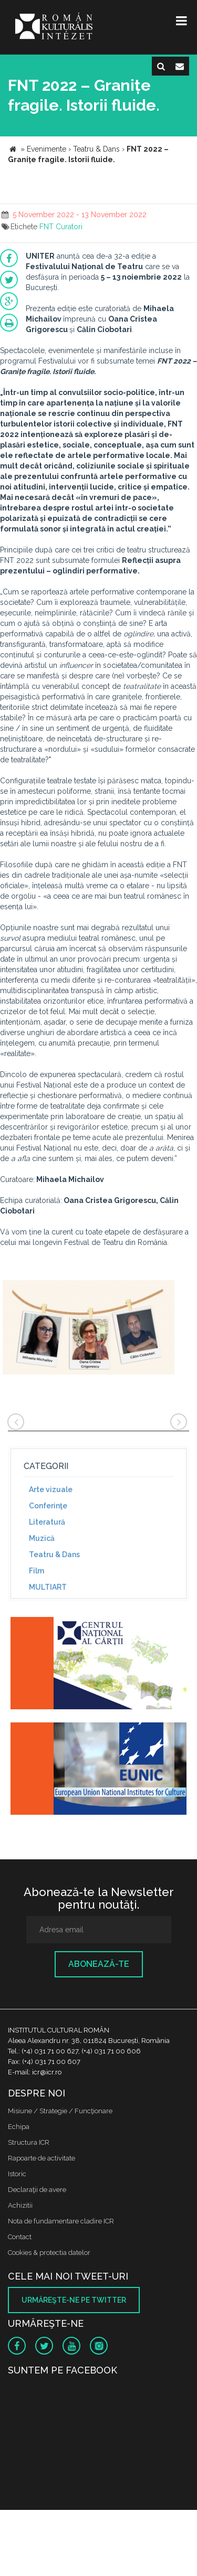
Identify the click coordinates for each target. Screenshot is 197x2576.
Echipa (18, 2127)
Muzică (42, 1538)
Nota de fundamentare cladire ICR (61, 2221)
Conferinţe (48, 1506)
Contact (20, 2237)
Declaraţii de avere (37, 2190)
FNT (46, 226)
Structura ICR (28, 2142)
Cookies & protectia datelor (49, 2252)
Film (36, 1571)
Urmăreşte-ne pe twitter (74, 2300)
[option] (88, 1328)
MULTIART (48, 1587)
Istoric (17, 2174)
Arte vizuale (50, 1489)
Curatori (69, 226)
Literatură (47, 1522)
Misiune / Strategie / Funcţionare (60, 2111)
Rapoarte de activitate (41, 2158)
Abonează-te (98, 1964)
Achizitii (20, 2205)
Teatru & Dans (54, 1554)
